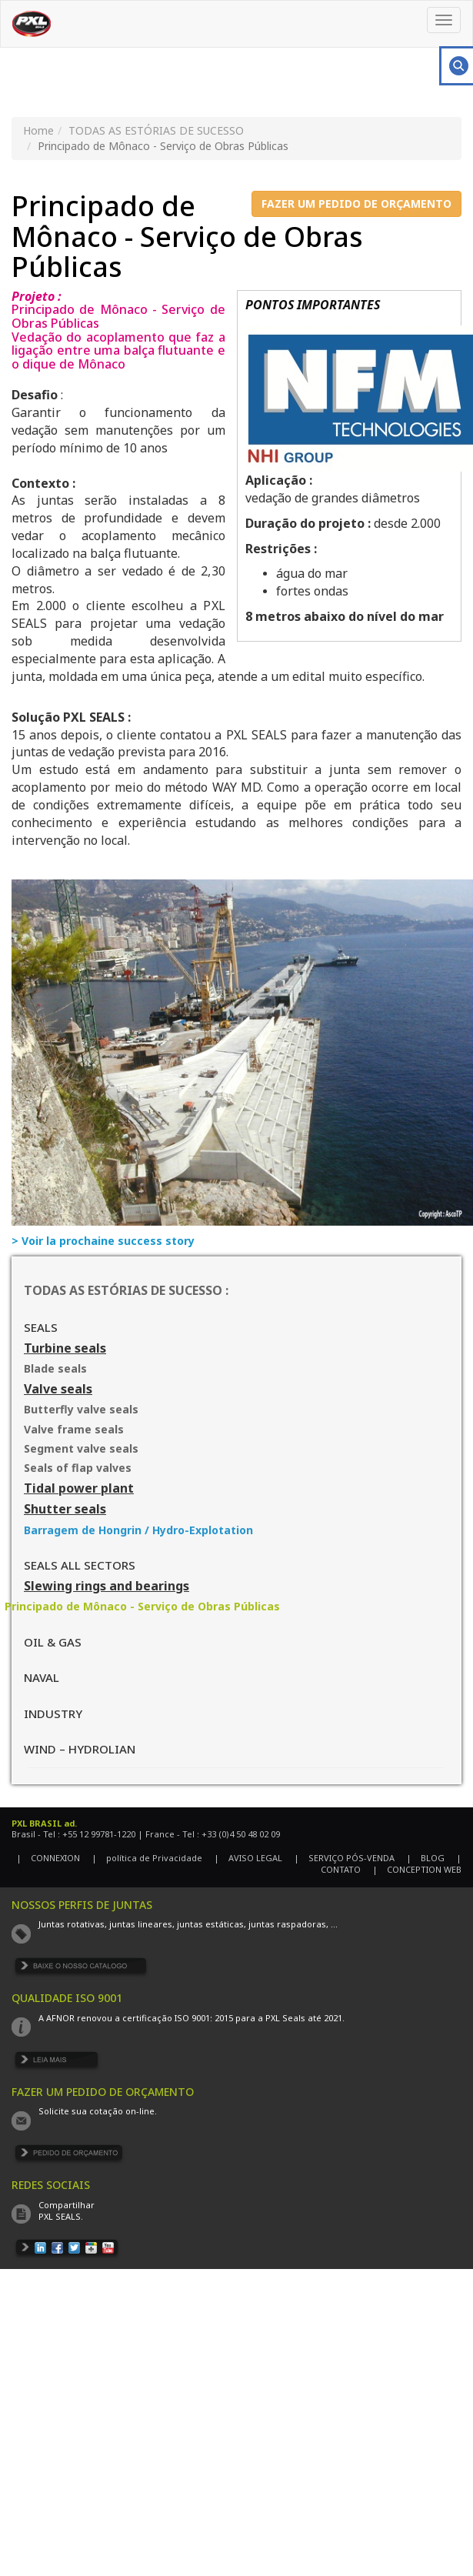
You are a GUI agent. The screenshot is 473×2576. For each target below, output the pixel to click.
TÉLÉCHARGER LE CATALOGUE (82, 1968)
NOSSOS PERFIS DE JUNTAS (82, 1904)
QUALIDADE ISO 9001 (67, 1997)
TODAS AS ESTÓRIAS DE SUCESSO (156, 130)
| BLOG (425, 1858)
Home (38, 130)
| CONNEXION (48, 1858)
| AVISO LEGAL (248, 1858)
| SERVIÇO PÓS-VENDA (344, 1858)
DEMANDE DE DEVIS (69, 2155)
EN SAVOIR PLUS (57, 2062)
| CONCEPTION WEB (416, 1869)
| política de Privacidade (147, 1858)
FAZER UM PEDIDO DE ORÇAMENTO (356, 203)
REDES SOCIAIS (51, 2184)
